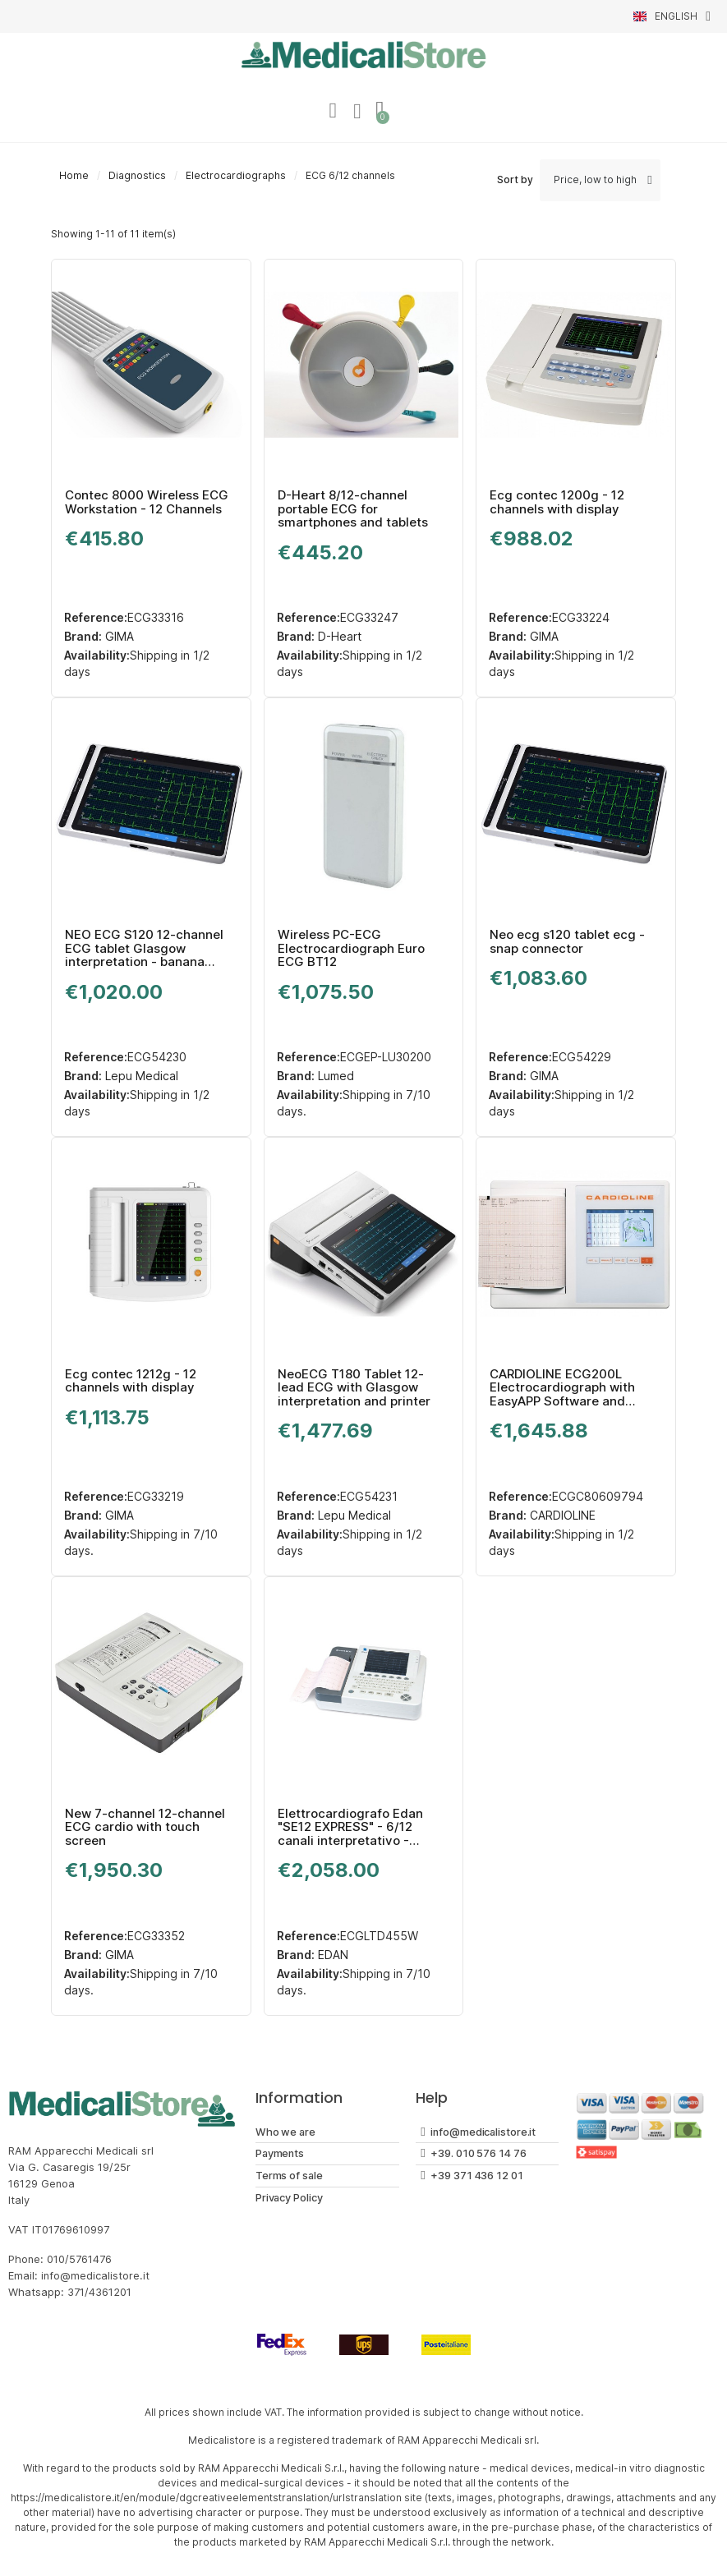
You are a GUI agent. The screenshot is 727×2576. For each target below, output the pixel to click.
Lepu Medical (140, 1077)
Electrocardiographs (236, 177)
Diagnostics (137, 177)
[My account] (331, 111)
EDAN (331, 1955)
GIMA (118, 638)
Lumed (334, 1077)
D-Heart (338, 638)
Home (74, 177)
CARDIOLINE (561, 1517)
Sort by (515, 181)
